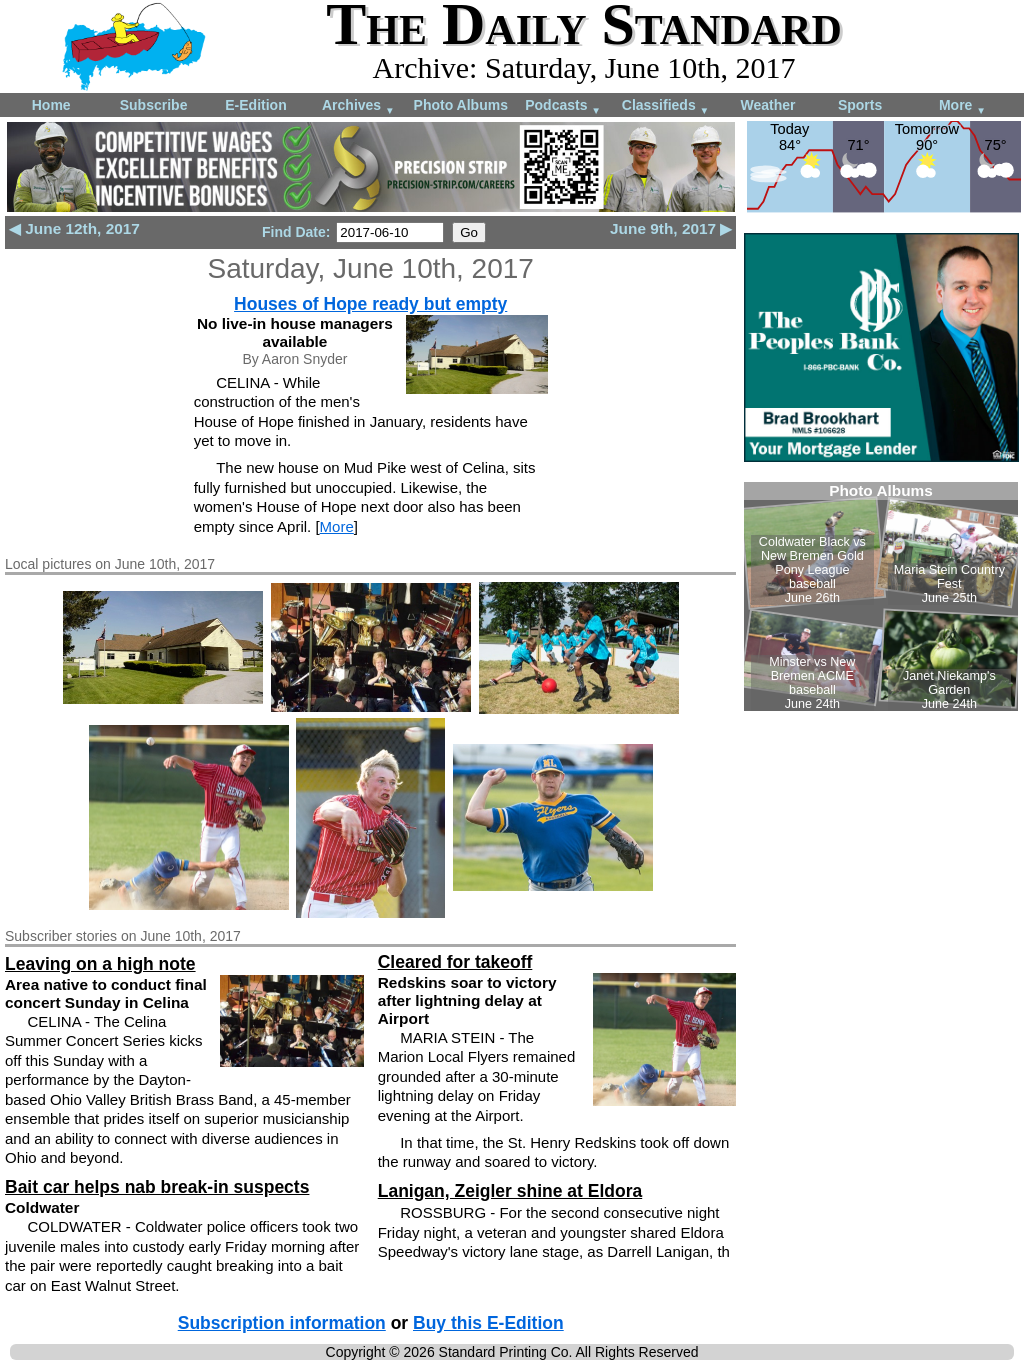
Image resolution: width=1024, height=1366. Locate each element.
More (962, 106)
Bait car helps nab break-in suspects (157, 1187)
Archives (358, 106)
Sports (860, 105)
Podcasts (563, 106)
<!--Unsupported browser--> (881, 596)
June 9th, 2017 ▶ (671, 228)
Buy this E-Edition (488, 1323)
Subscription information (282, 1323)
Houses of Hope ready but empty (370, 304)
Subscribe (154, 105)
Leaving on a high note (100, 964)
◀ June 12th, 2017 (74, 228)
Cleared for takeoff (455, 962)
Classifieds (666, 106)
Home (51, 105)
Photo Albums (461, 105)
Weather (767, 105)
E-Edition (255, 105)
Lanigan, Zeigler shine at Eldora (510, 1191)
